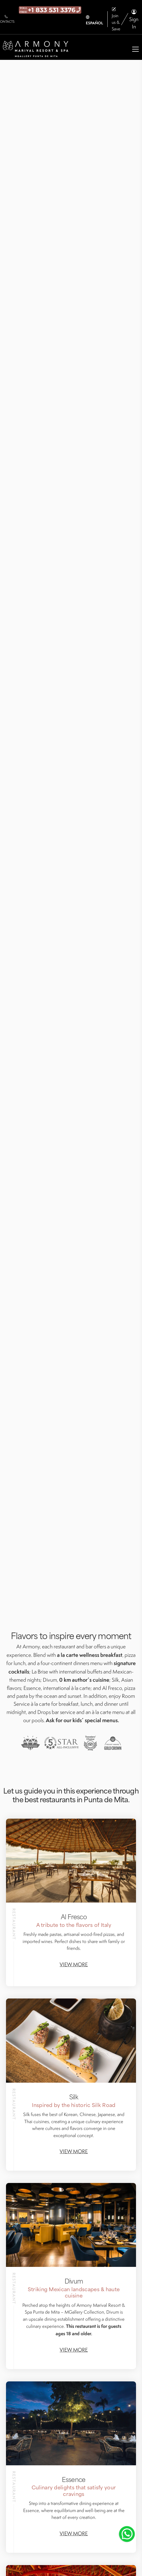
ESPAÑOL (94, 19)
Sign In (133, 19)
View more (74, 1964)
